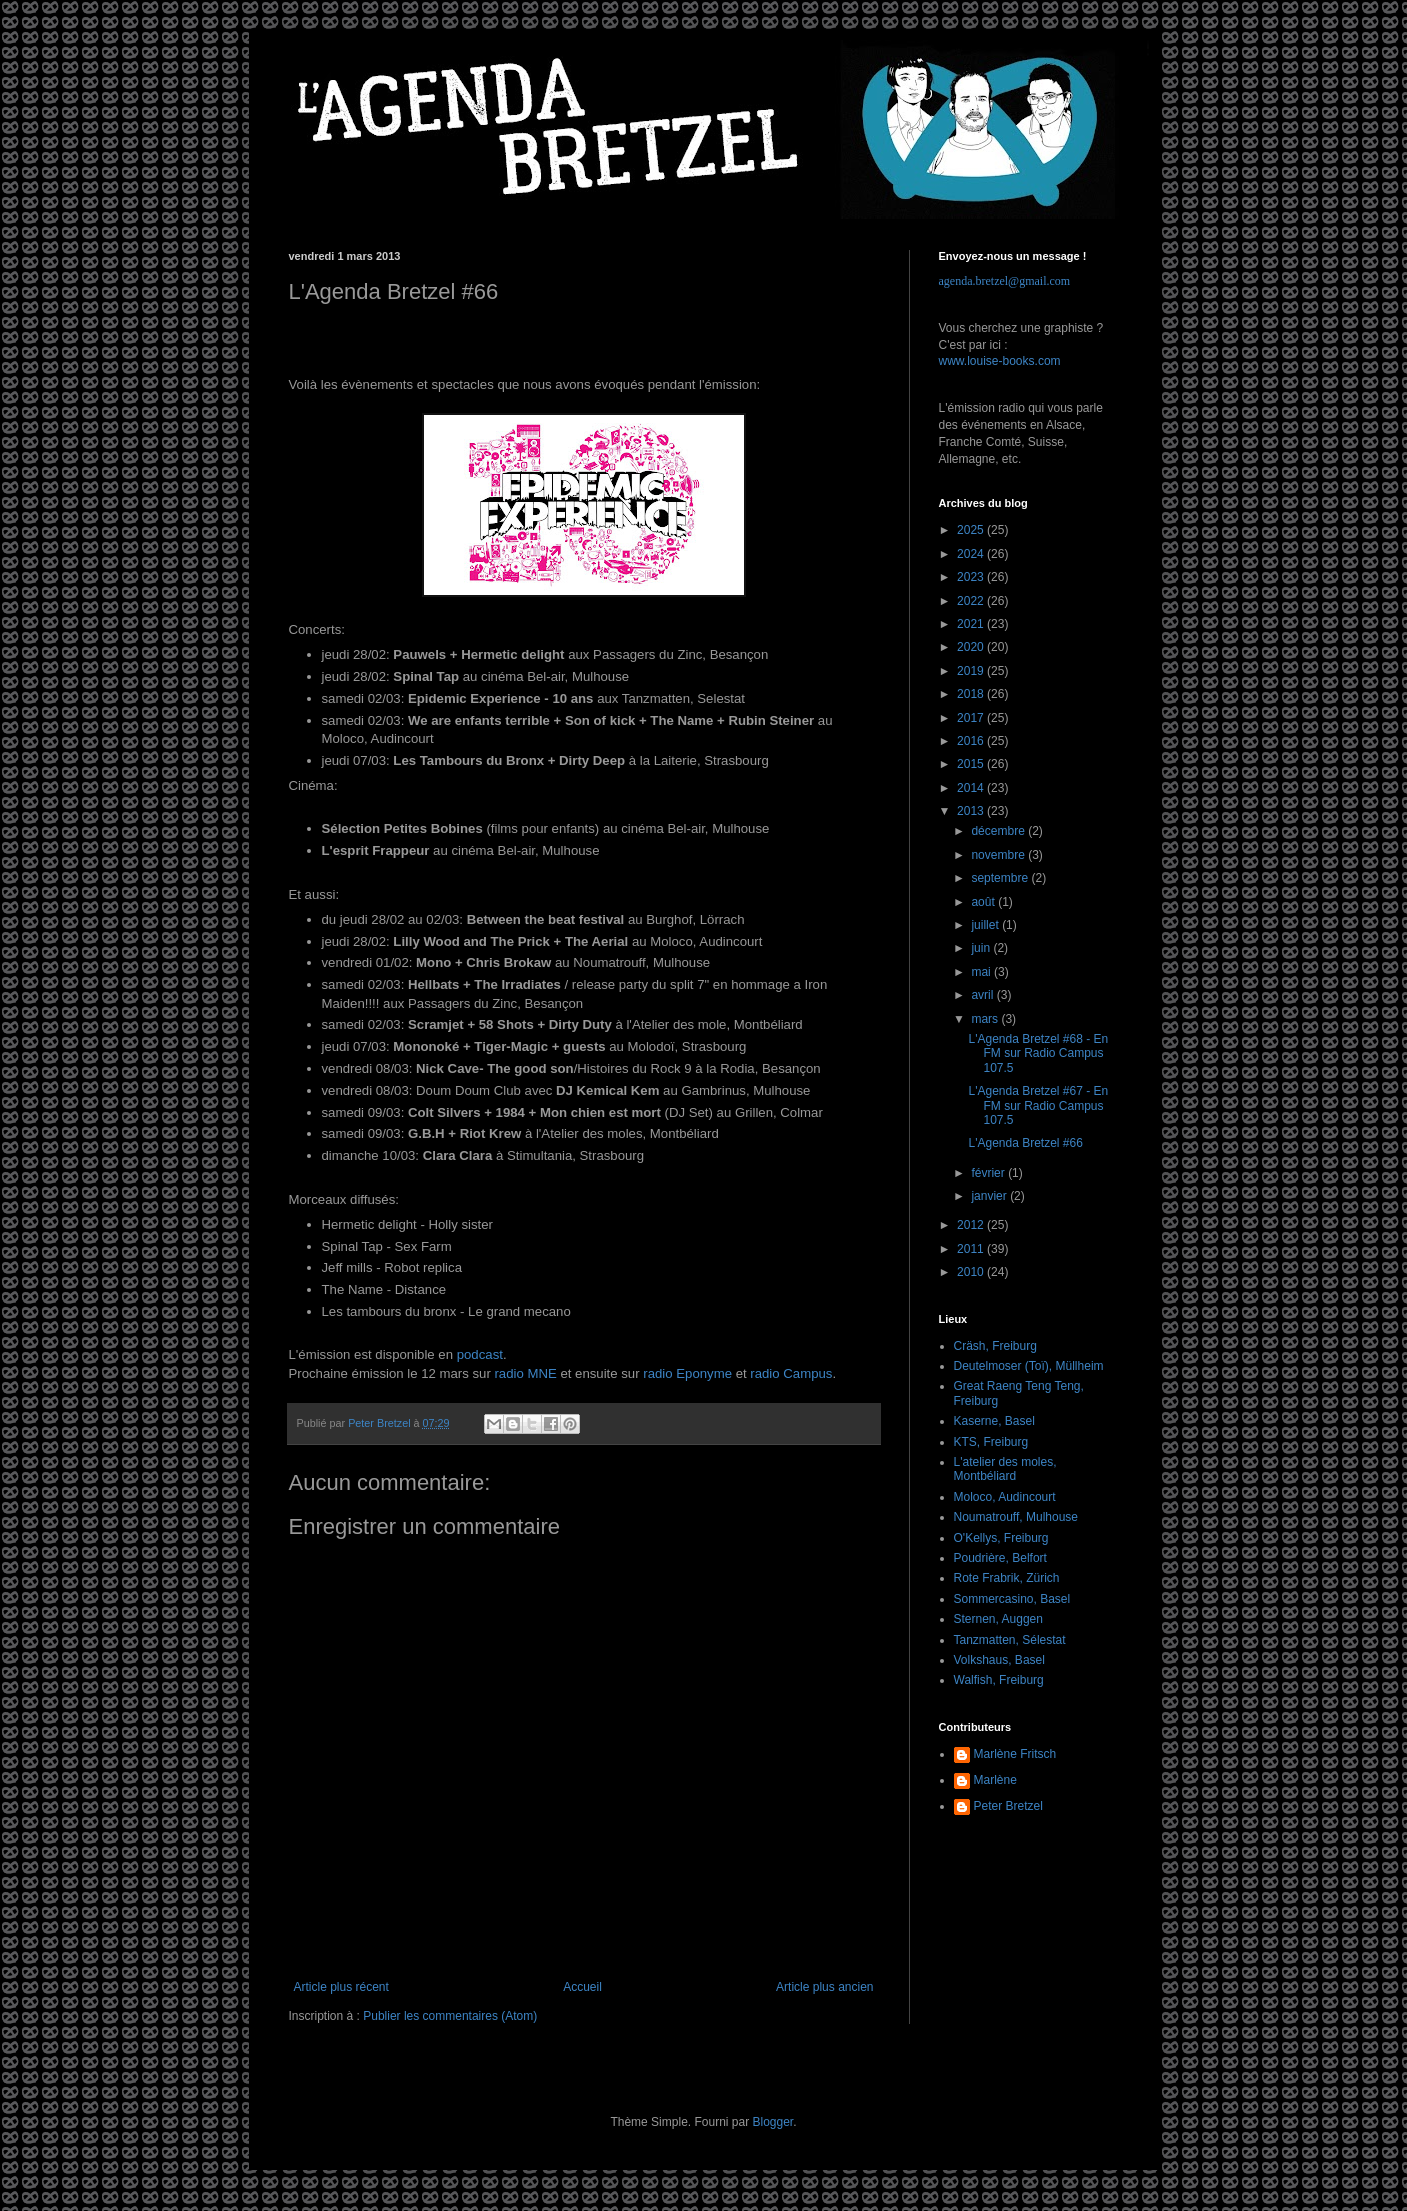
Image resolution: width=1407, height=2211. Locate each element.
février (989, 1173)
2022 (972, 601)
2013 (972, 811)
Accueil (582, 1987)
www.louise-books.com (1000, 361)
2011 (972, 1249)
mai (982, 972)
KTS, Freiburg (991, 1442)
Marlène (995, 1780)
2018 (972, 694)
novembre (999, 855)
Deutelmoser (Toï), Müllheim (1029, 1366)
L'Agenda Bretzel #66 (1025, 1143)
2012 (972, 1225)
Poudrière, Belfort (1000, 1558)
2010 (972, 1272)
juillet (986, 925)
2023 (972, 577)
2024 (972, 554)
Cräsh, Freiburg (995, 1346)
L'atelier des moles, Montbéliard (1005, 1469)
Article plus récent (341, 1987)
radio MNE (525, 1373)
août (984, 902)
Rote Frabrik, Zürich (1007, 1578)
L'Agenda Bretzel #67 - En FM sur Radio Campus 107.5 (1038, 1105)
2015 (972, 764)
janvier (990, 1196)
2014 (972, 788)
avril (983, 995)
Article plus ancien (824, 1987)
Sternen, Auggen (998, 1619)
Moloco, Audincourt (1005, 1497)
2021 (972, 624)
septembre (1001, 878)
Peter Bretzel (1008, 1806)
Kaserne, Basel (994, 1421)
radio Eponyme (687, 1373)
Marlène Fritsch (1015, 1754)
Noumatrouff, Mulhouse (1016, 1517)
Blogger (773, 2122)
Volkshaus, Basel (999, 1660)
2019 (972, 671)
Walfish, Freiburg (999, 1680)
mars (986, 1019)
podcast (480, 1354)
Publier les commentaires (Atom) (450, 2016)
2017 (972, 718)
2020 (972, 647)
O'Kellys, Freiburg (1001, 1538)
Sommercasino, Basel (1012, 1599)
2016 (972, 741)
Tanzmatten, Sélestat (1010, 1640)
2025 (972, 530)
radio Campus (791, 1373)
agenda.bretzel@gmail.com (1005, 281)
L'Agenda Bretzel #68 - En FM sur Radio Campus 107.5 (1038, 1053)
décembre (999, 831)
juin (982, 948)
